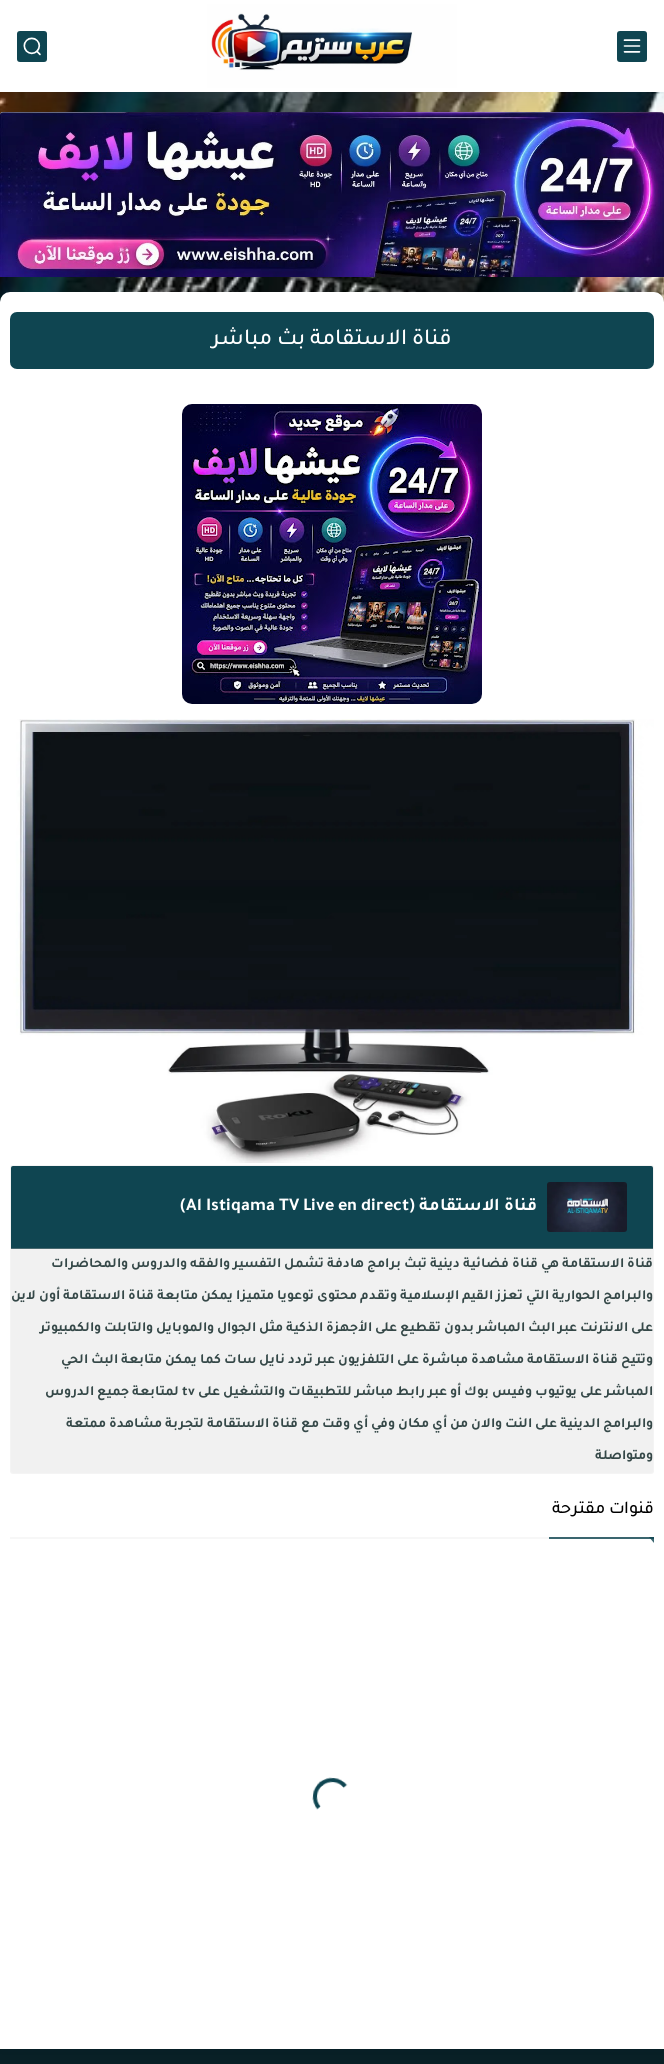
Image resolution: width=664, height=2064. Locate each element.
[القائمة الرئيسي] (632, 46)
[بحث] (32, 46)
